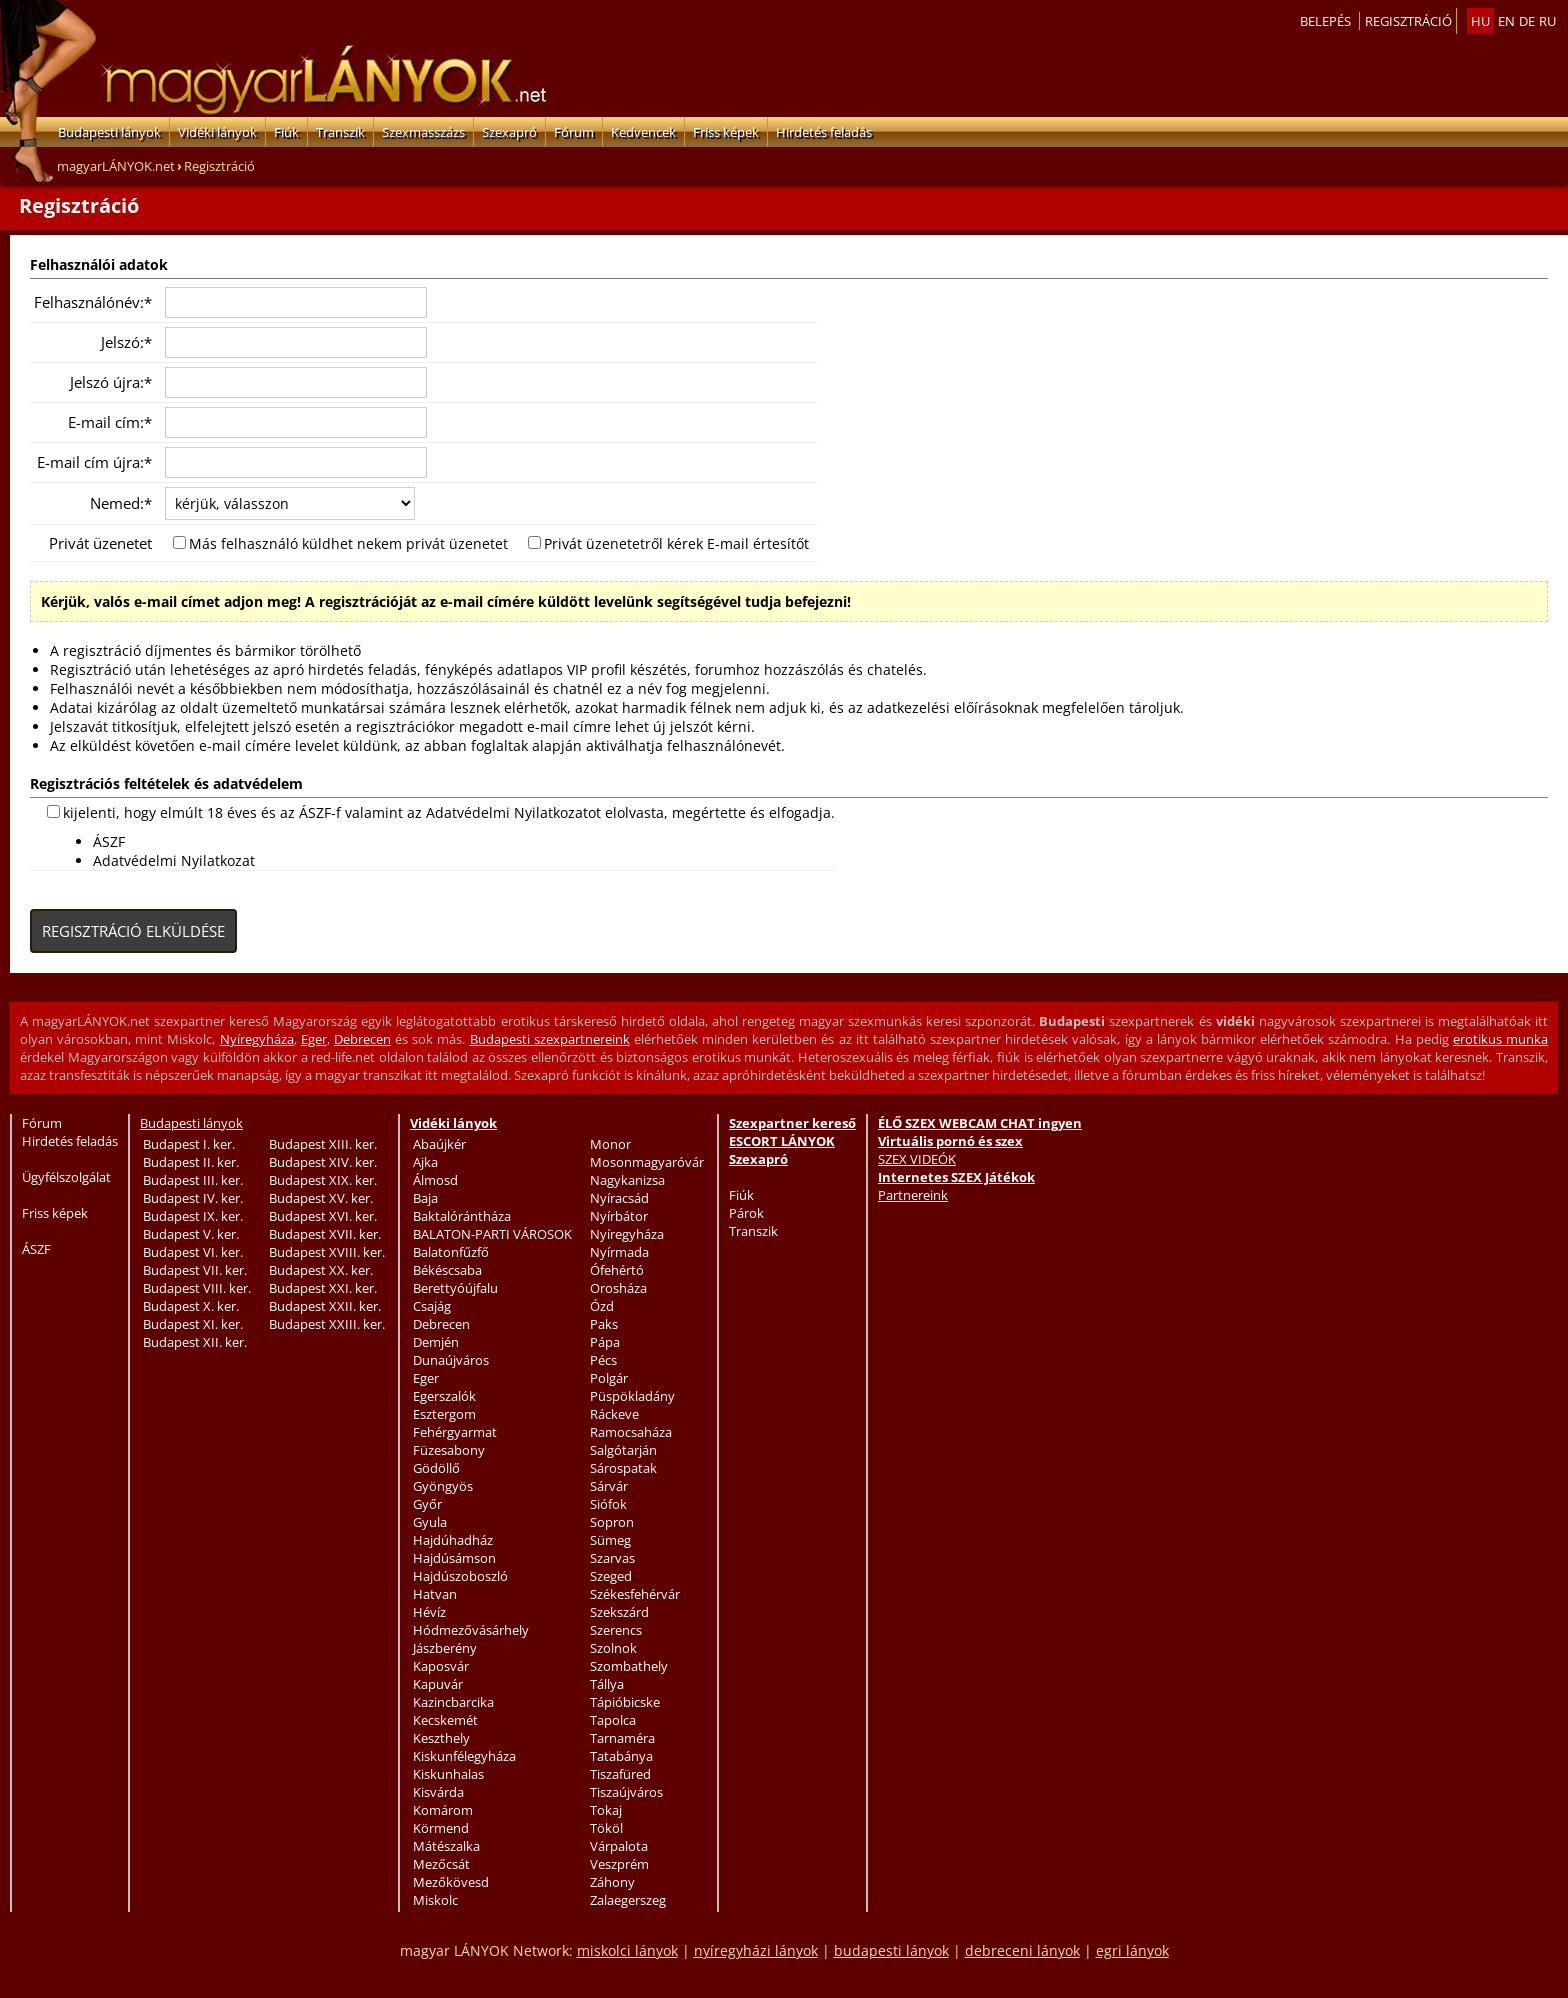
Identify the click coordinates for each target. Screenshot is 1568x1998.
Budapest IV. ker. (193, 1198)
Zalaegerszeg (628, 1900)
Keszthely (441, 1738)
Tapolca (613, 1720)
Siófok (608, 1504)
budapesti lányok (891, 1950)
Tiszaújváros (626, 1792)
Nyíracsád (619, 1198)
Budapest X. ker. (191, 1306)
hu (1480, 21)
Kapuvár (438, 1684)
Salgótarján (623, 1450)
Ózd (602, 1306)
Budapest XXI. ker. (323, 1288)
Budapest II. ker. (191, 1162)
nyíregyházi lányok (756, 1950)
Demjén (436, 1342)
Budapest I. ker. (189, 1144)
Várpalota (619, 1846)
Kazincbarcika (453, 1702)
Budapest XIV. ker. (323, 1162)
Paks (604, 1324)
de (1527, 21)
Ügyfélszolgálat (66, 1177)
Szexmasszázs (423, 132)
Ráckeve (614, 1414)
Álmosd (435, 1180)
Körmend (441, 1828)
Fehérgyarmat (455, 1432)
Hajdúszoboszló (460, 1576)
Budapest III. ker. (193, 1180)
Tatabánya (621, 1756)
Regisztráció (1408, 21)
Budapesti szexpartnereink (550, 1039)
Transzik (340, 132)
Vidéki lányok (217, 132)
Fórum (574, 132)
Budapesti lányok (109, 132)
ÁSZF (109, 841)
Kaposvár (441, 1666)
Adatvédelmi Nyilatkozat (174, 860)
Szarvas (612, 1558)
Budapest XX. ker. (321, 1270)
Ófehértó (617, 1270)
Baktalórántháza (462, 1216)
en (1506, 21)
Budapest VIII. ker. (197, 1288)
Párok (746, 1213)
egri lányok (1132, 1950)
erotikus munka (1500, 1039)
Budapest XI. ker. (193, 1324)
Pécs (603, 1360)
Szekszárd (619, 1612)
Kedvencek (643, 132)
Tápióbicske (625, 1702)
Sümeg (610, 1540)
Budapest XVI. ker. (323, 1216)
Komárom (443, 1810)
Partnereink (913, 1195)
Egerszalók (444, 1396)
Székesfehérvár (635, 1594)
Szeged (611, 1576)
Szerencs (616, 1630)
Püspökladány (632, 1396)
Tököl (606, 1828)
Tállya (607, 1684)
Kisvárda (438, 1792)
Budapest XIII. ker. (323, 1144)
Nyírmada (619, 1252)
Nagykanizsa (627, 1180)
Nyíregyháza (257, 1039)
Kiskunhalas (448, 1774)
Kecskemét (445, 1720)
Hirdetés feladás (824, 132)
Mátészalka (446, 1846)
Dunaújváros (451, 1360)
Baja (425, 1198)
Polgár (609, 1378)
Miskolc (435, 1900)
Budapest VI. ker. (193, 1252)
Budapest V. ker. (191, 1234)
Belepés (1325, 21)
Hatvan (435, 1594)
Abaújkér (439, 1144)
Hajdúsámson (454, 1558)
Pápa (605, 1342)
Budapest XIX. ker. (323, 1180)
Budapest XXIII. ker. (327, 1324)
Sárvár (609, 1486)
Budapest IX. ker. (193, 1216)
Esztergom (444, 1414)
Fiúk (286, 132)
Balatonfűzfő (451, 1252)
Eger (314, 1039)
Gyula (430, 1522)
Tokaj (606, 1810)
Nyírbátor (619, 1216)
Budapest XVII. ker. (325, 1234)
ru (1547, 21)
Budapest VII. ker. (195, 1270)
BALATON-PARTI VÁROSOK (492, 1234)
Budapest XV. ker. (321, 1198)
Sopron (612, 1522)
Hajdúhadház (453, 1540)
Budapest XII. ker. (195, 1342)
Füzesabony (449, 1450)
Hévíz (429, 1612)
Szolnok (613, 1648)
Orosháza (618, 1288)
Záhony (612, 1882)
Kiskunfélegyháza (464, 1756)
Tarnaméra (622, 1738)
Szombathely (629, 1666)
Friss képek (726, 132)
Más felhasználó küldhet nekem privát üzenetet (348, 543)
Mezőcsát (441, 1864)
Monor (610, 1144)
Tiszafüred (620, 1774)
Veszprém (619, 1864)
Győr (427, 1504)
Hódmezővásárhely (471, 1630)
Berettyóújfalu (455, 1288)
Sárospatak (623, 1468)
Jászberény (445, 1648)
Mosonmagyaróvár (647, 1162)
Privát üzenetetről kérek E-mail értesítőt (676, 543)
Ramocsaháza (631, 1432)
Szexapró (509, 132)
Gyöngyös (443, 1486)
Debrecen (362, 1039)
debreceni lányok (1022, 1950)
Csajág (432, 1306)
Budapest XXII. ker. (325, 1306)
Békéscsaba (447, 1270)
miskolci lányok (627, 1950)
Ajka (425, 1162)
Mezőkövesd (451, 1882)
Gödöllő (436, 1468)
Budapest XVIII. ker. (327, 1252)
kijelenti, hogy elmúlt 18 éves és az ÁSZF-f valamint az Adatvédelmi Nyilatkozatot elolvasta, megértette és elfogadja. (449, 812)
